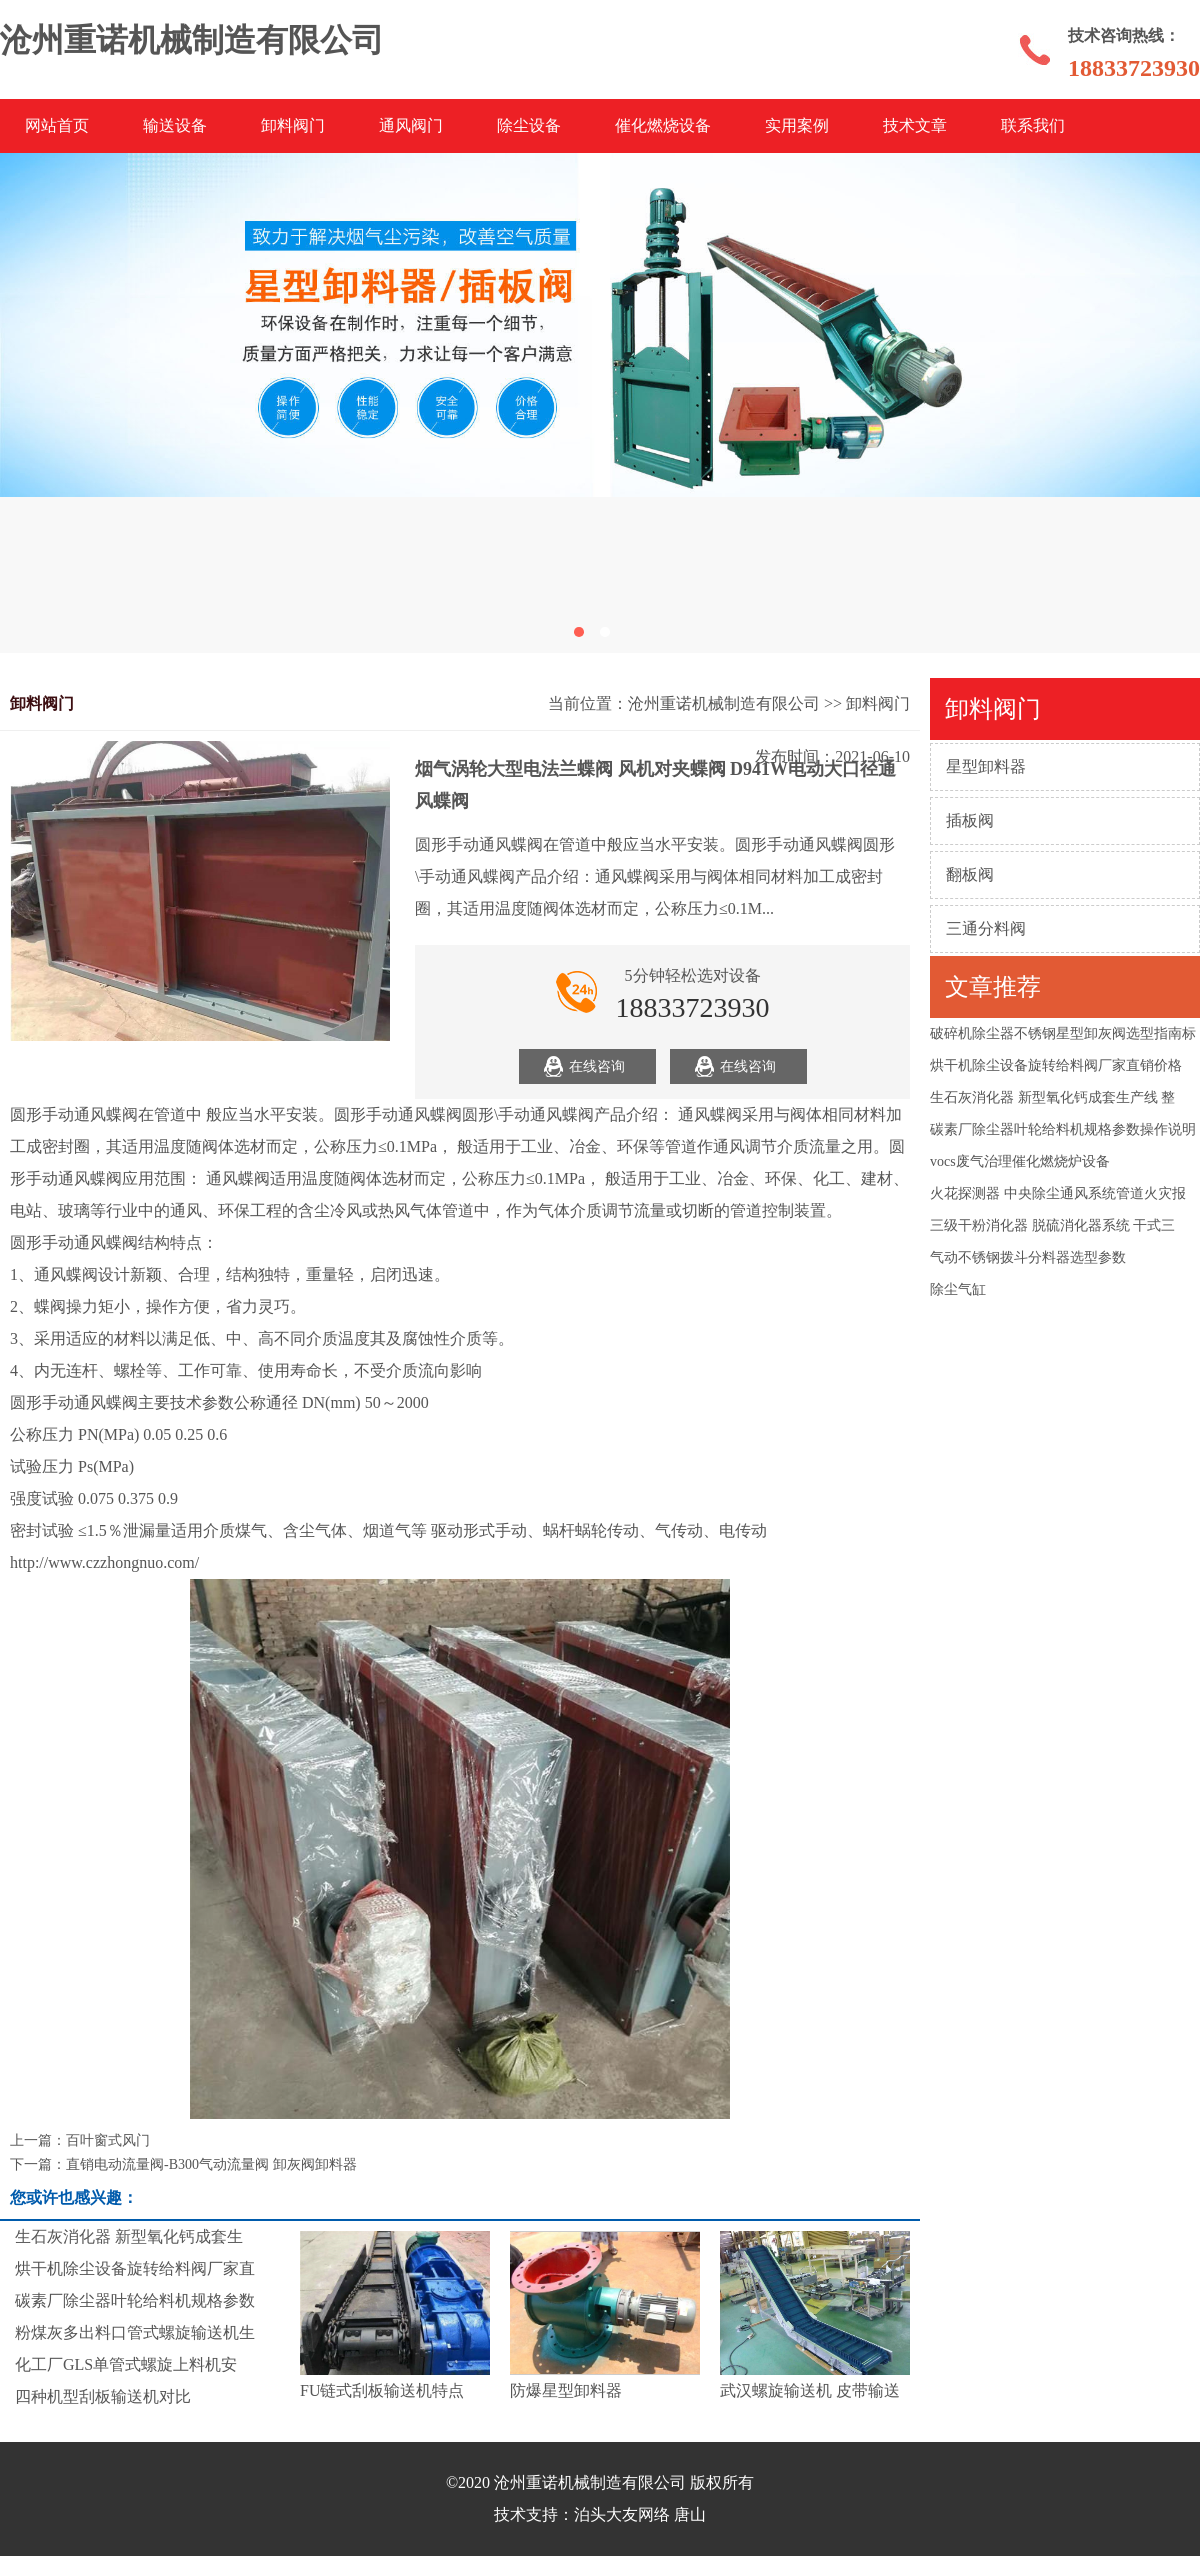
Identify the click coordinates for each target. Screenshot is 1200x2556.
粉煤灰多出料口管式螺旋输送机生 (135, 2332)
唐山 (690, 2514)
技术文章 (915, 125)
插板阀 (970, 820)
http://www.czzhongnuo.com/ (104, 1562)
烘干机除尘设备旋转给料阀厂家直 (135, 2268)
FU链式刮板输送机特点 (382, 2390)
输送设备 (175, 125)
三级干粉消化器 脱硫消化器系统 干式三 (1052, 1225)
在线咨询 (597, 1066)
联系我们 (1033, 125)
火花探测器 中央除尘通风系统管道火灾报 (1058, 1193)
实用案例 (797, 125)
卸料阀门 (293, 125)
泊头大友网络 (622, 2514)
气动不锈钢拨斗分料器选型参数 (1028, 1257)
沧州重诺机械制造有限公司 (724, 703)
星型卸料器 (986, 766)
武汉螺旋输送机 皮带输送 (810, 2390)
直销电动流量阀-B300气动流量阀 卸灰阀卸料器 (211, 2164)
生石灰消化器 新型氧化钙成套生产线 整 (1052, 1097)
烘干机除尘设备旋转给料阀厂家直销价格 (1056, 1065)
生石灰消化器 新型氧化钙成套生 (129, 2236)
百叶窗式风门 (108, 2140)
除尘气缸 (958, 1289)
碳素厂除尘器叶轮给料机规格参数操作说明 (1063, 1129)
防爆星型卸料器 (566, 2390)
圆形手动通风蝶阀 (74, 1114)
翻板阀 (970, 874)
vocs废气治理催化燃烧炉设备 (1020, 1161)
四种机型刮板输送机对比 (103, 2396)
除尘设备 (529, 125)
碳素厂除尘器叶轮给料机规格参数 (135, 2300)
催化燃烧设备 (663, 125)
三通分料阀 (986, 928)
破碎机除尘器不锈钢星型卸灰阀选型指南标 (1063, 1033)
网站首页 (57, 125)
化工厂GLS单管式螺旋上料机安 (126, 2364)
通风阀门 (411, 125)
